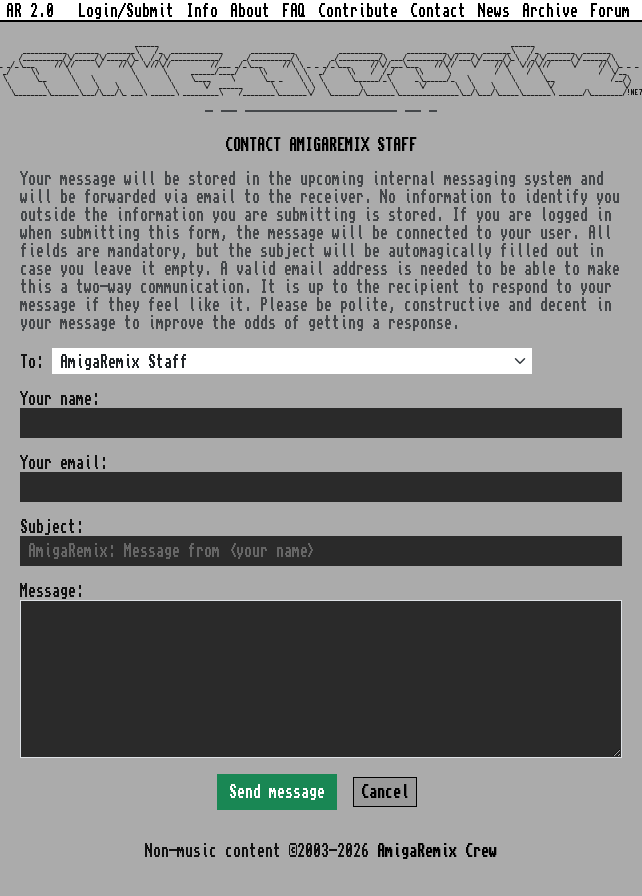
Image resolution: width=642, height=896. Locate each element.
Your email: (64, 463)
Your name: (60, 399)
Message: (52, 591)
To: (32, 362)
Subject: (52, 527)
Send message (277, 792)
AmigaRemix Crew (437, 851)
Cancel (385, 792)
